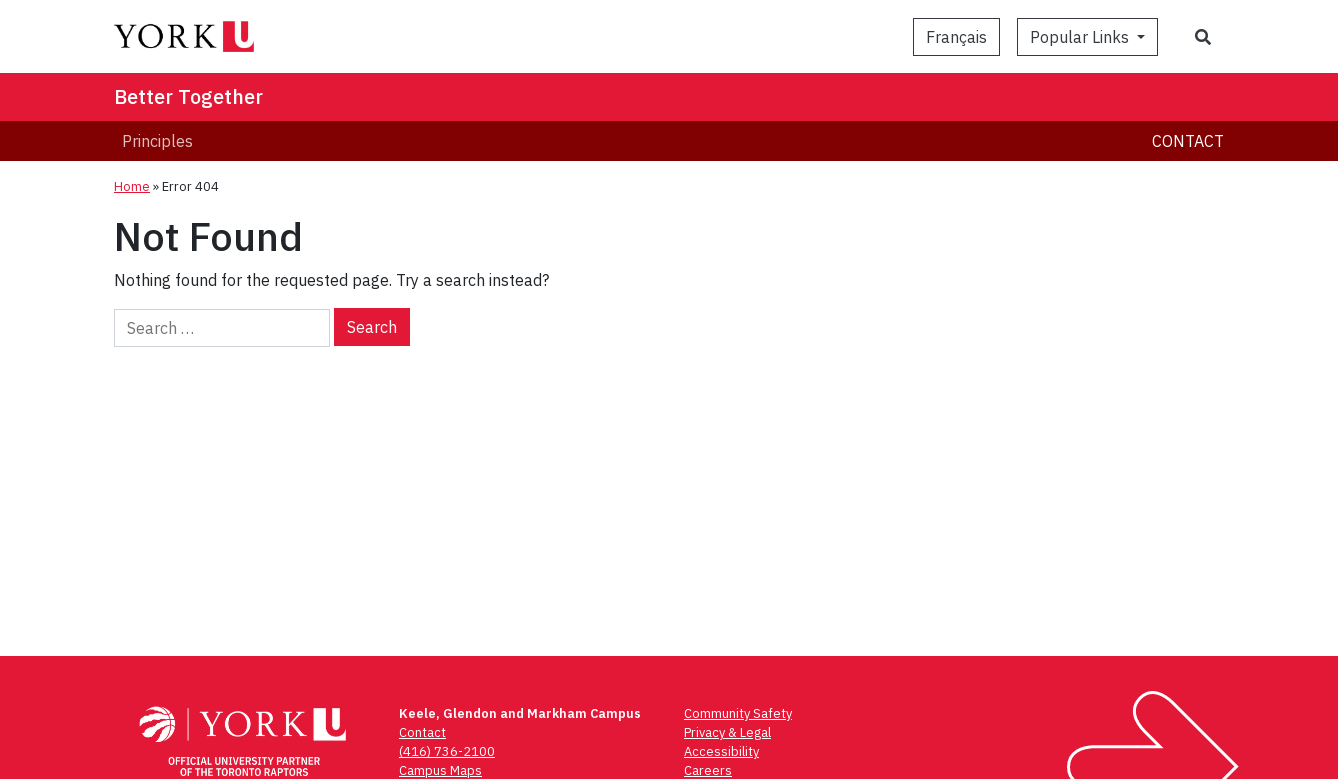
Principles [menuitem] (157, 141)
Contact (1188, 141)
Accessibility (721, 751)
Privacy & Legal (727, 732)
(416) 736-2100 (447, 751)
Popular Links (1081, 37)
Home (132, 186)
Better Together (188, 96)
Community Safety (738, 713)
